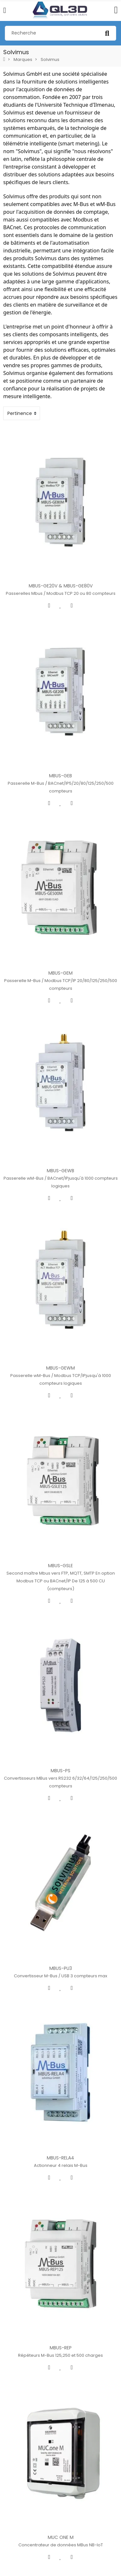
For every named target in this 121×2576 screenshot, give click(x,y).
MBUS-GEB (60, 748)
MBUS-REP (61, 2213)
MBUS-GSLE (60, 1485)
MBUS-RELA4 (60, 2037)
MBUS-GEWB (60, 1117)
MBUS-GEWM (60, 1301)
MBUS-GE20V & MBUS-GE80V (61, 572)
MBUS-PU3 (60, 1861)
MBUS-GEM (60, 932)
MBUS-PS (60, 1677)
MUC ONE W (60, 2566)
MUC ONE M (61, 2390)
